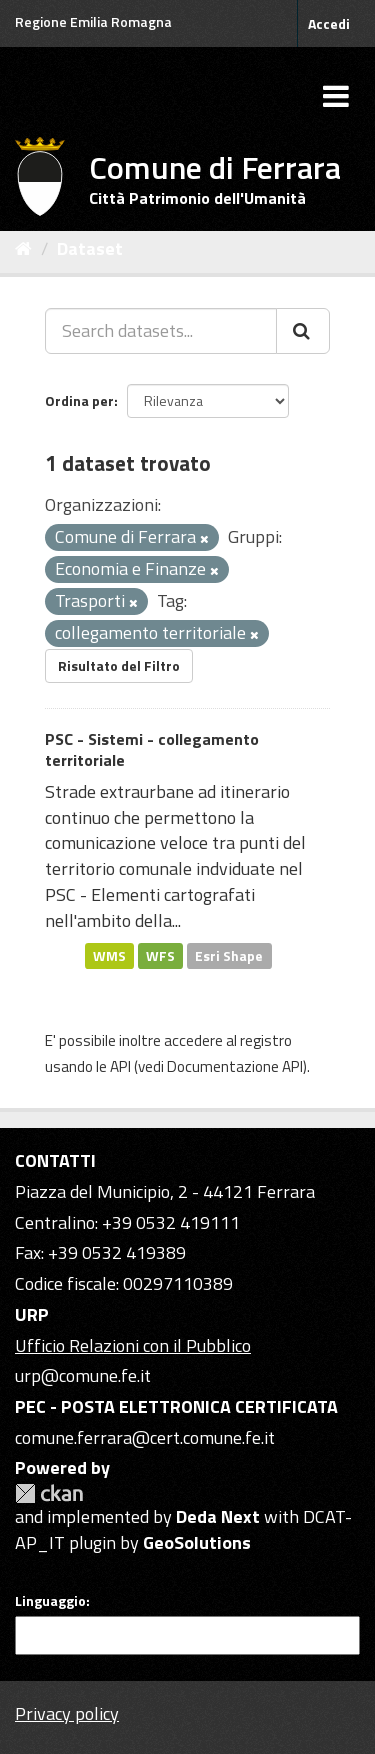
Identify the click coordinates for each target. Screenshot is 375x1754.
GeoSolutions (197, 1542)
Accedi (329, 23)
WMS (109, 955)
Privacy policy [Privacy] (67, 1713)
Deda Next (218, 1516)
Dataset (90, 248)
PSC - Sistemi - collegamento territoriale (152, 749)
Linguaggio (50, 1601)
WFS (160, 955)
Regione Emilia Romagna (93, 21)
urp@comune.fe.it (83, 1375)
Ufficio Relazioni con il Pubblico (133, 1345)
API (120, 1066)
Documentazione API (235, 1066)
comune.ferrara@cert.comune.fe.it (145, 1437)
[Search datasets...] (161, 331)
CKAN (49, 1493)
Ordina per (79, 400)
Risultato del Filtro (119, 665)
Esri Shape (229, 955)
